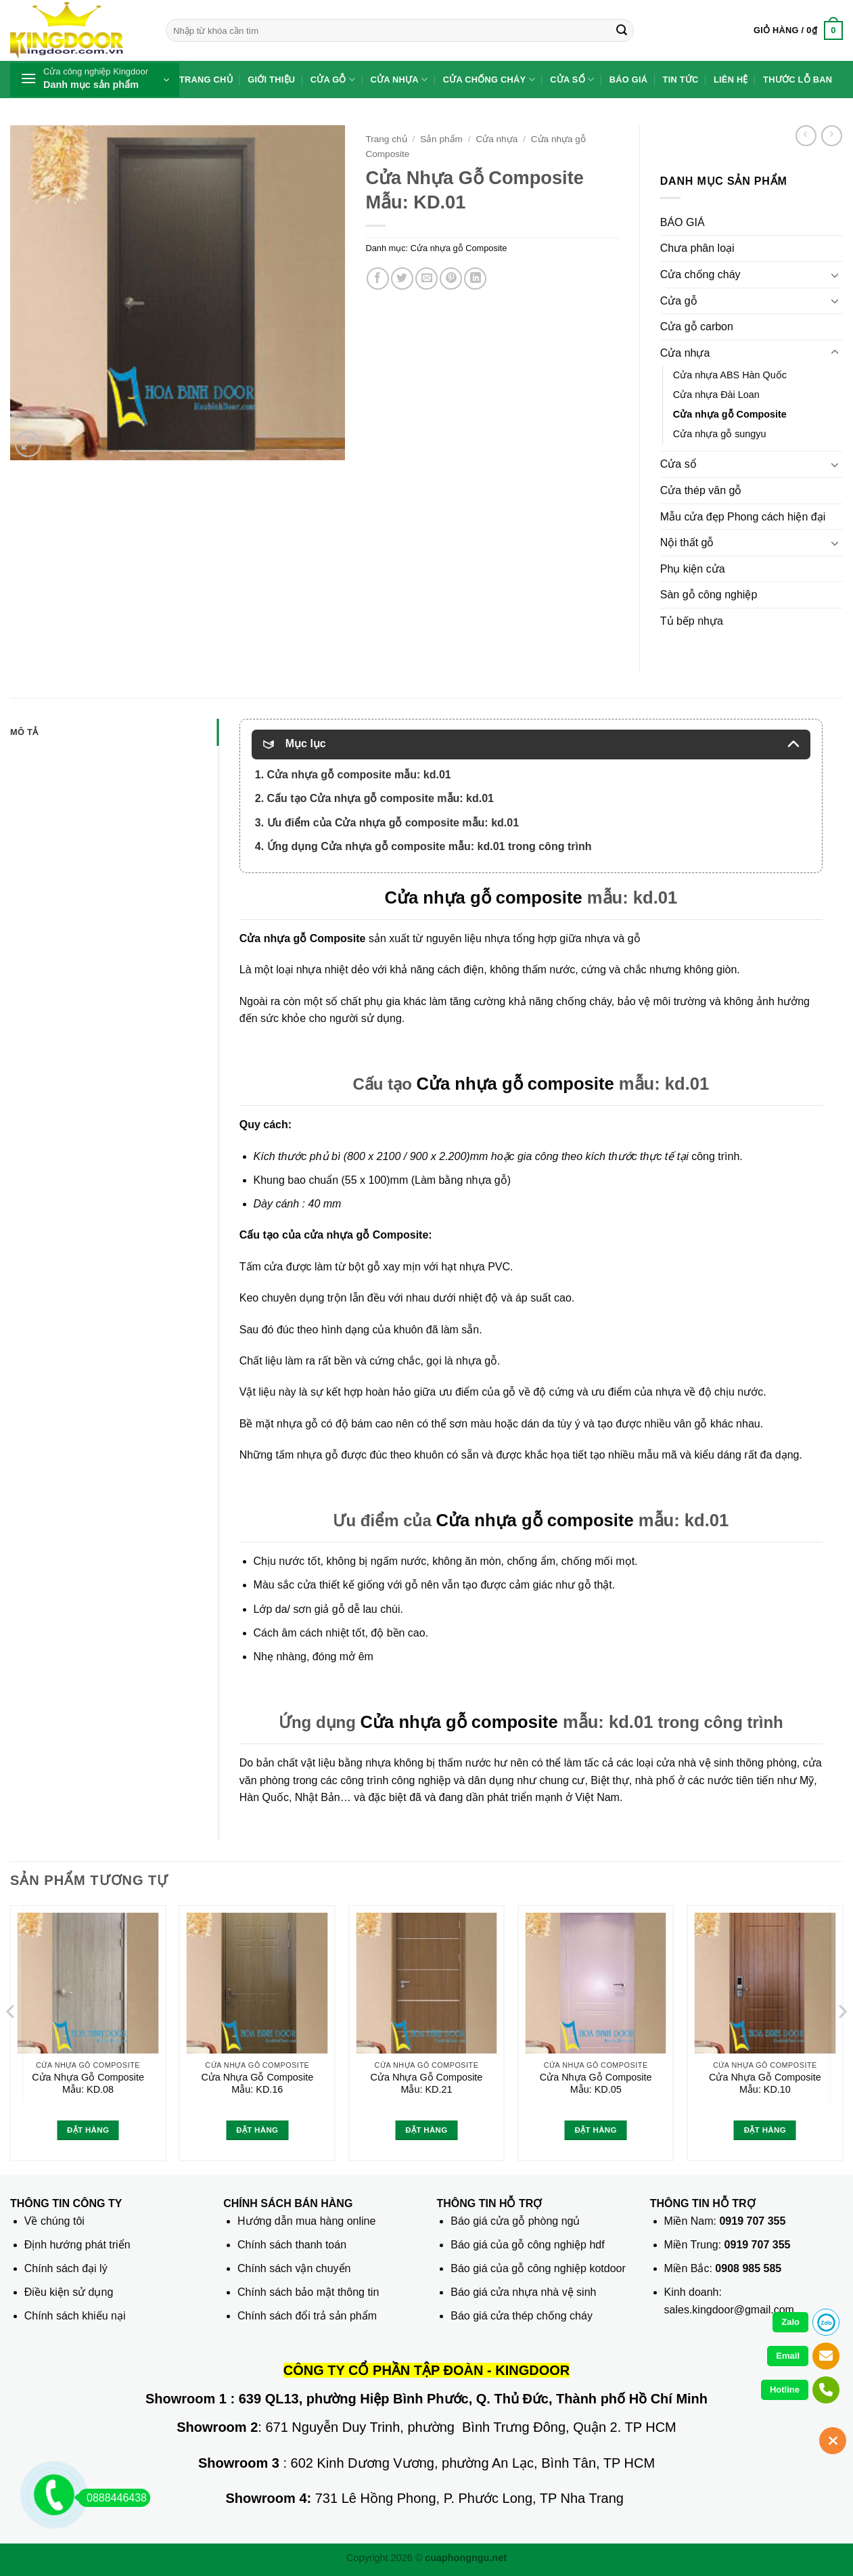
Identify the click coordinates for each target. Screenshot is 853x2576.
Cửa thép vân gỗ (701, 490)
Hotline (785, 2389)
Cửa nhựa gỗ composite (483, 897)
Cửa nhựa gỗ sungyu (719, 433)
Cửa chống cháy (489, 79)
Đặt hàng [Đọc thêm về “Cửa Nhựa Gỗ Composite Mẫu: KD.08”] (88, 2130)
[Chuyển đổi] (835, 275)
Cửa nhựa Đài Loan (716, 394)
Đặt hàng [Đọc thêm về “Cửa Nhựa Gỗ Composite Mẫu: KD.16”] (257, 2130)
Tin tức (681, 79)
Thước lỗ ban (797, 79)
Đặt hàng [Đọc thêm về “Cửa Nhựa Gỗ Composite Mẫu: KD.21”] (426, 2130)
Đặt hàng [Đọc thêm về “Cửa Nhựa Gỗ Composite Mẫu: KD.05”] (596, 2130)
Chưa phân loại (697, 248)
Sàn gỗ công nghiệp (709, 594)
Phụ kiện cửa (692, 569)
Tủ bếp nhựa (691, 621)
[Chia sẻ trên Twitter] (402, 278)
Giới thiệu (271, 79)
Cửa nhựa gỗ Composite (459, 248)
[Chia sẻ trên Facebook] (378, 278)
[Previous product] (831, 135)
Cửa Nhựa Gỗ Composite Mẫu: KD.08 (88, 2083)
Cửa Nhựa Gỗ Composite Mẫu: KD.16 (257, 2083)
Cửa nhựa (399, 79)
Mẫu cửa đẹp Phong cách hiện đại (742, 517)
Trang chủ (206, 79)
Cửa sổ (572, 79)
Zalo (790, 2322)
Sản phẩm (441, 139)
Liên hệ (731, 79)
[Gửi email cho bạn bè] (426, 278)
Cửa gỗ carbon (696, 326)
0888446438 (112, 2498)
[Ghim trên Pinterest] (451, 278)
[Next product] (806, 135)
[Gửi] (621, 30)
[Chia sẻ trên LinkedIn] (475, 278)
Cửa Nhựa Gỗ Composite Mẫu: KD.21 (427, 2083)
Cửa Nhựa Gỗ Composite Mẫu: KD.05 (596, 2083)
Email (788, 2356)
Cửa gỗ (333, 79)
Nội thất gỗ (687, 542)
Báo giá (628, 79)
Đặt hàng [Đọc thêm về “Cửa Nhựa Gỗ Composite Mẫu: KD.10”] (765, 2130)
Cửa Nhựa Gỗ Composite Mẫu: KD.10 (765, 2083)
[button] (798, 30)
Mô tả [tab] (24, 732)
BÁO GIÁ (682, 222)
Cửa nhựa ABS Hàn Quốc (730, 375)
